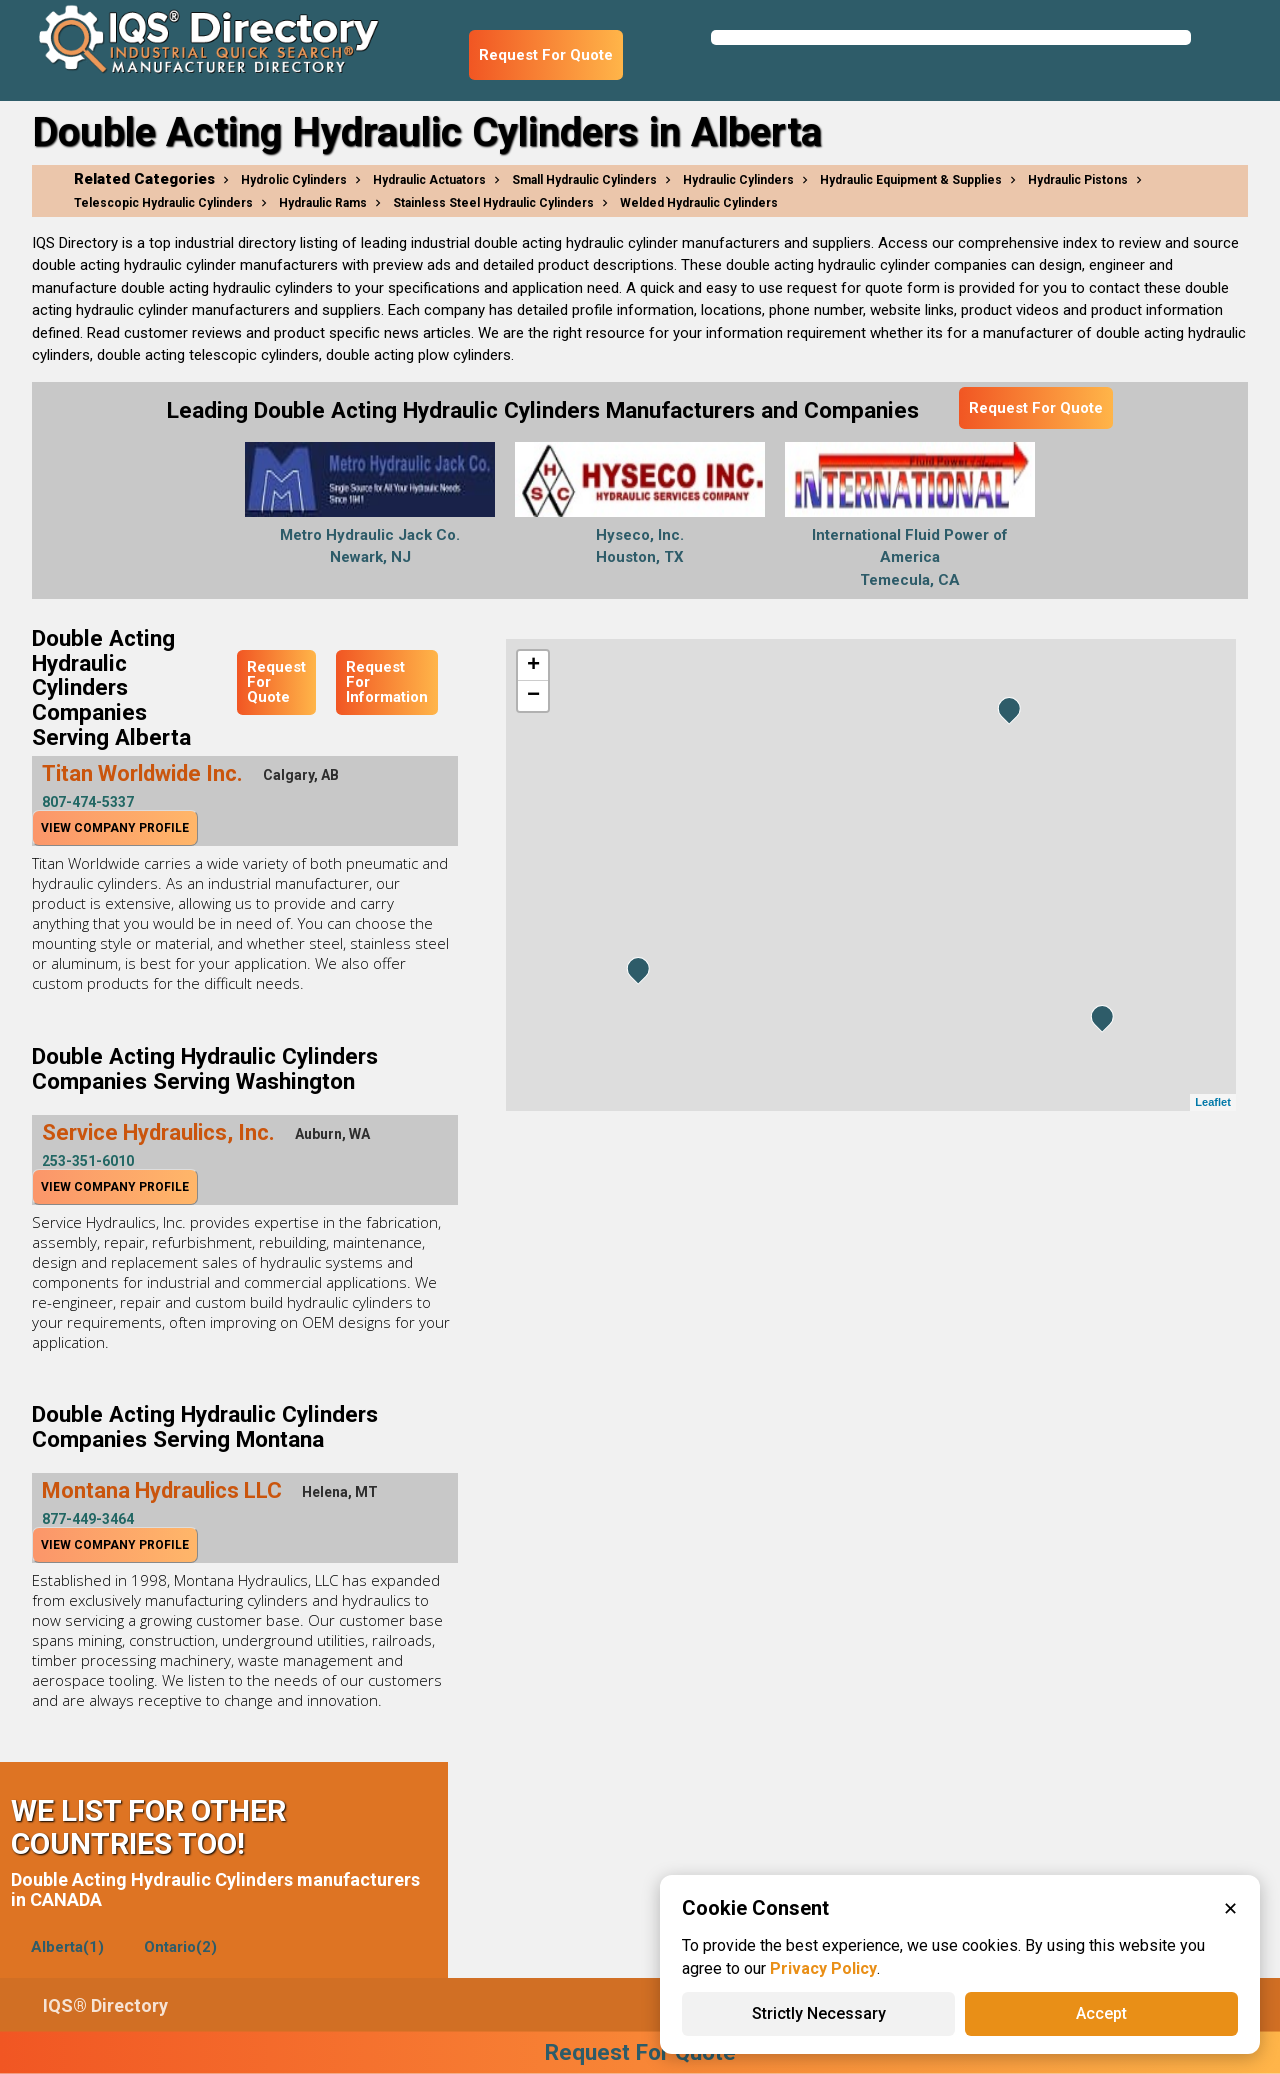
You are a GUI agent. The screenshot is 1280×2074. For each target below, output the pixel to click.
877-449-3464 (88, 1519)
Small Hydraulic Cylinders (584, 180)
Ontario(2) (180, 1947)
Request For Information (387, 682)
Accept (1101, 2013)
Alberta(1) (67, 1947)
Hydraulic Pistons (1078, 180)
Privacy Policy (823, 1968)
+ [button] (533, 666)
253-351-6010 (88, 1161)
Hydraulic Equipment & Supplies (911, 180)
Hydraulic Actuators (429, 180)
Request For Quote (546, 55)
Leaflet (1212, 1102)
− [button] (533, 696)
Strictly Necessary (819, 2013)
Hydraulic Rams (323, 203)
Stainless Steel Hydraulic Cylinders (493, 203)
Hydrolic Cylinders (294, 180)
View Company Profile (115, 828)
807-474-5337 (88, 802)
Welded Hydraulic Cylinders (699, 203)
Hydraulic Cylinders (738, 180)
